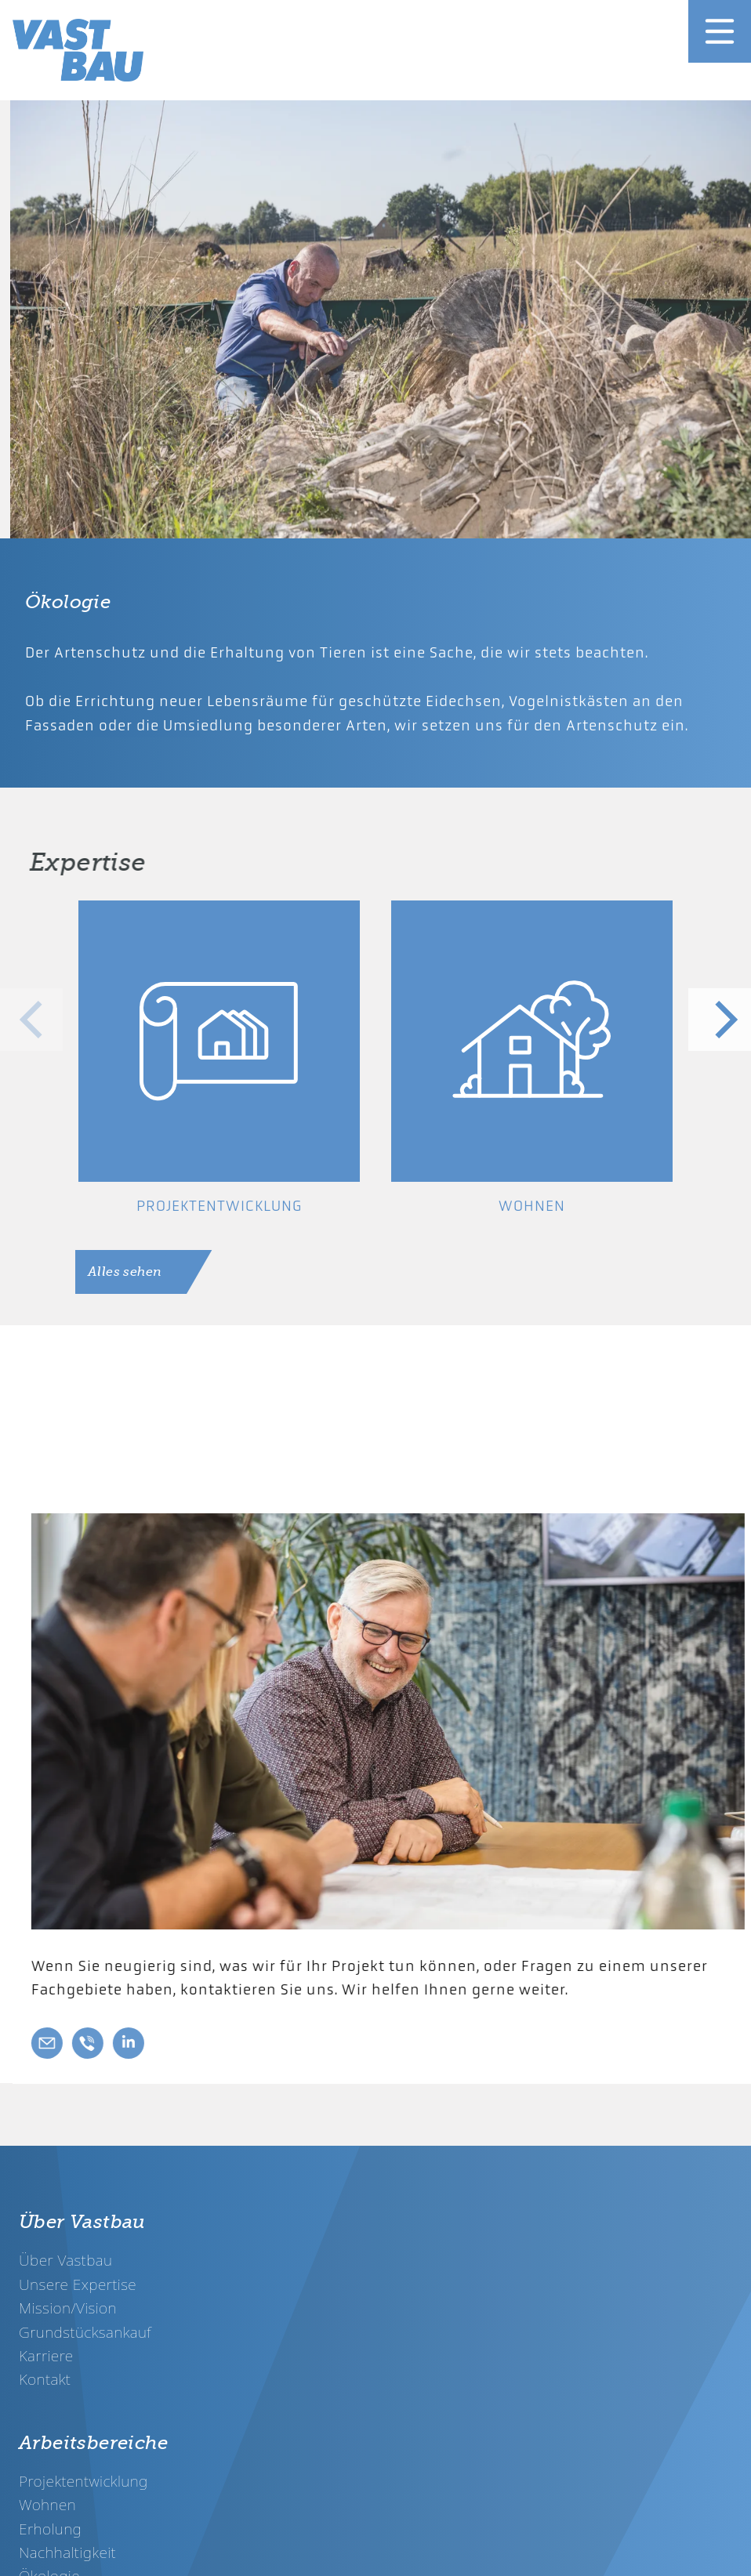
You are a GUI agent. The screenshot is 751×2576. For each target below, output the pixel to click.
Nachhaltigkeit (67, 2552)
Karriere (46, 2355)
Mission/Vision (68, 2307)
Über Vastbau (65, 2259)
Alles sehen (124, 1272)
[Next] (719, 1019)
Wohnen (47, 2504)
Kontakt (45, 2378)
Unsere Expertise (77, 2284)
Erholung (50, 2528)
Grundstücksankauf (85, 2331)
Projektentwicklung (83, 2480)
